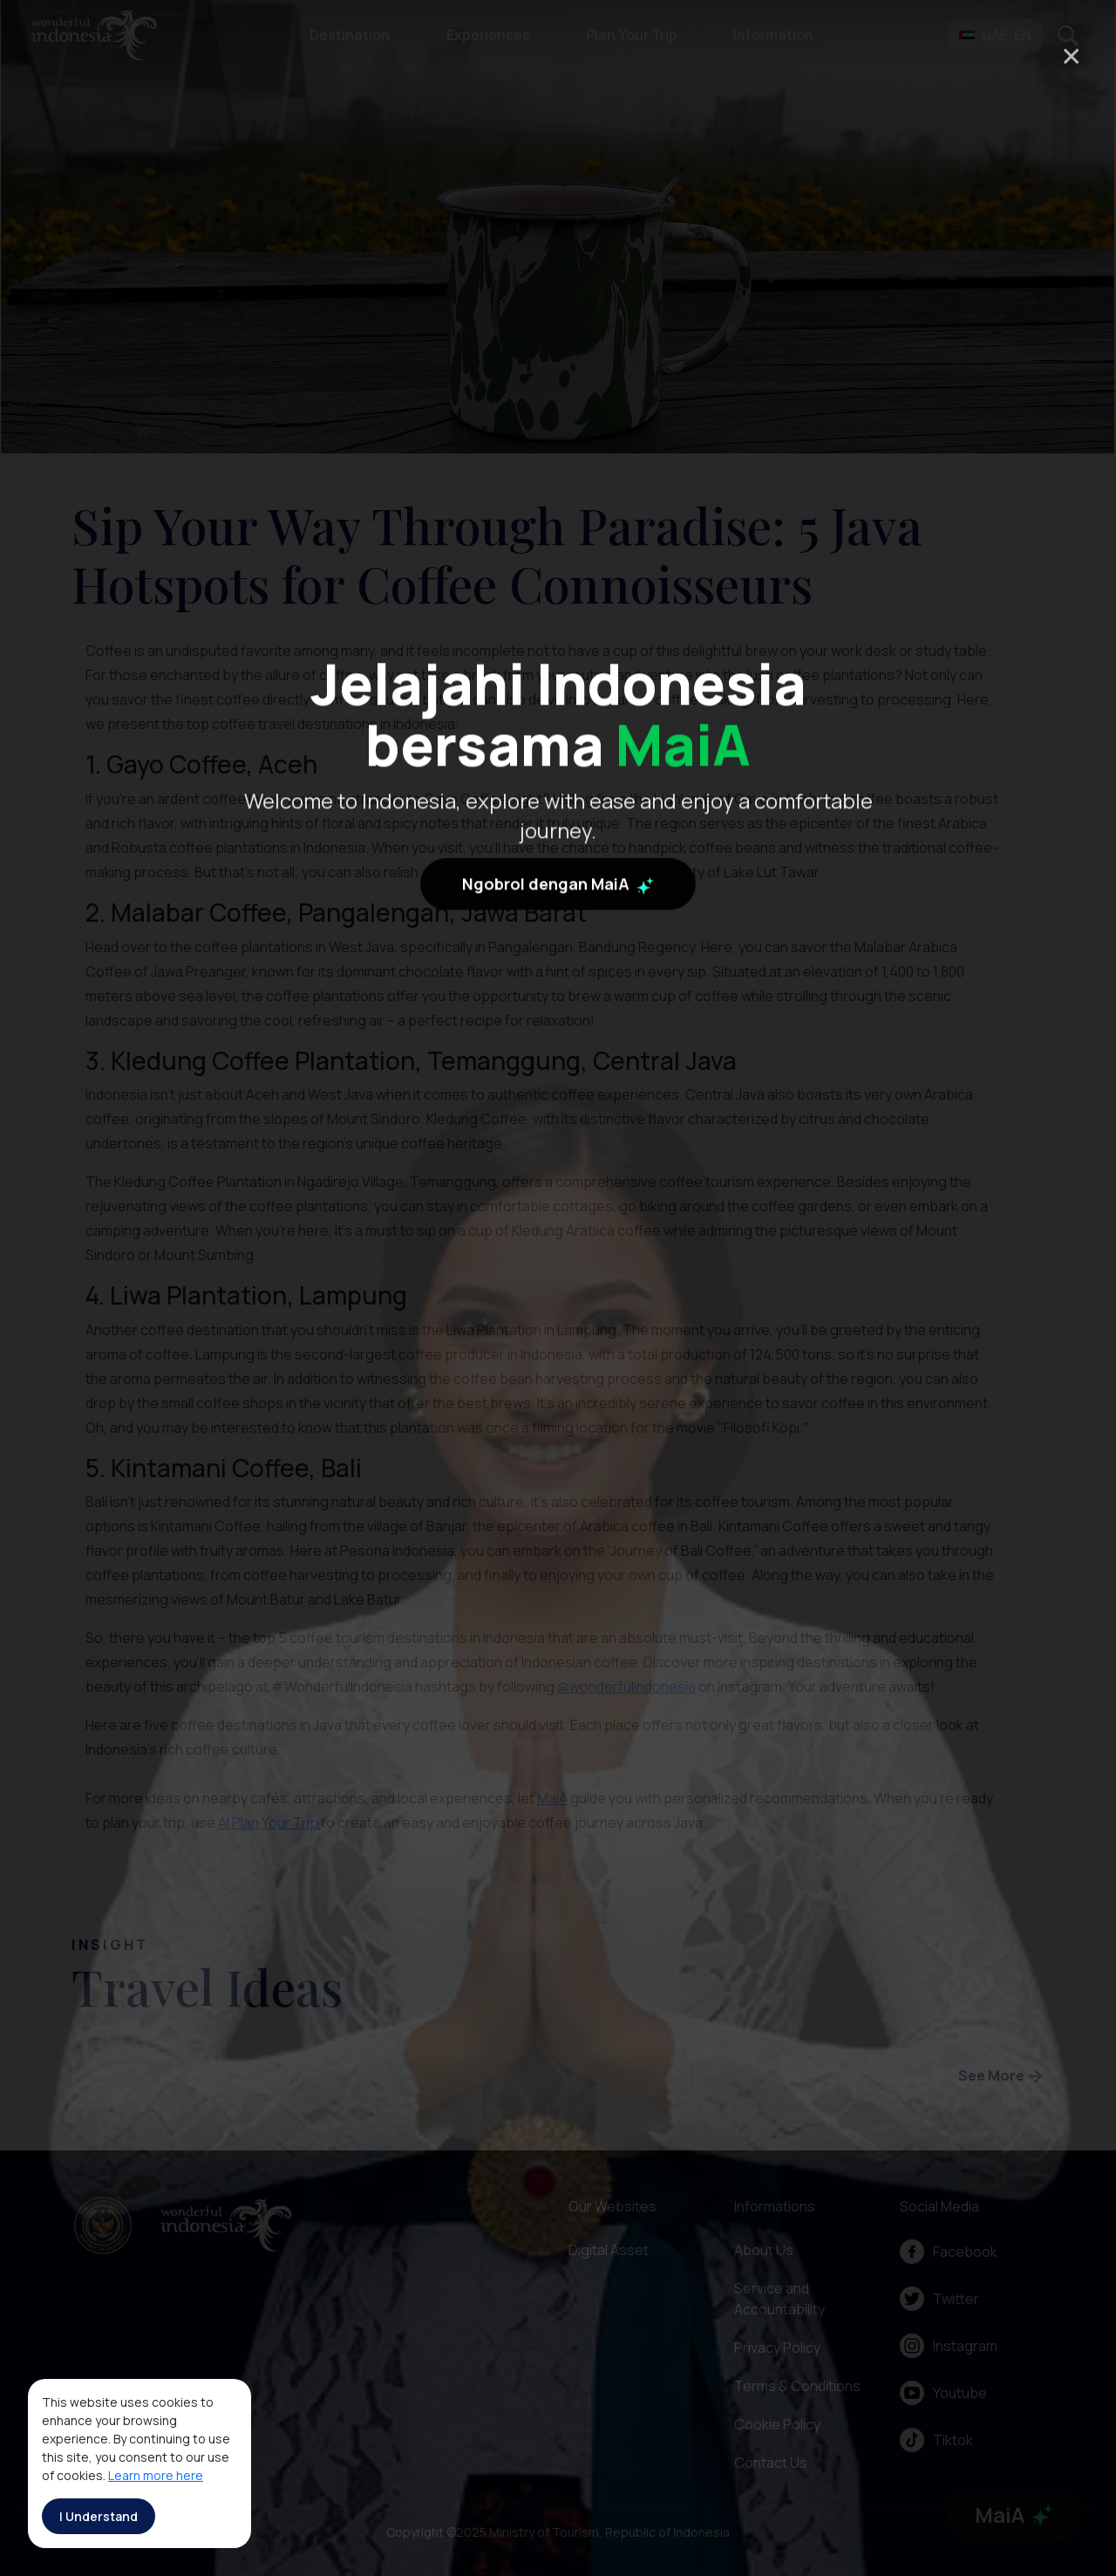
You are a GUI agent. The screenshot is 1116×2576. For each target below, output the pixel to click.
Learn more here (155, 2475)
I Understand (98, 2516)
